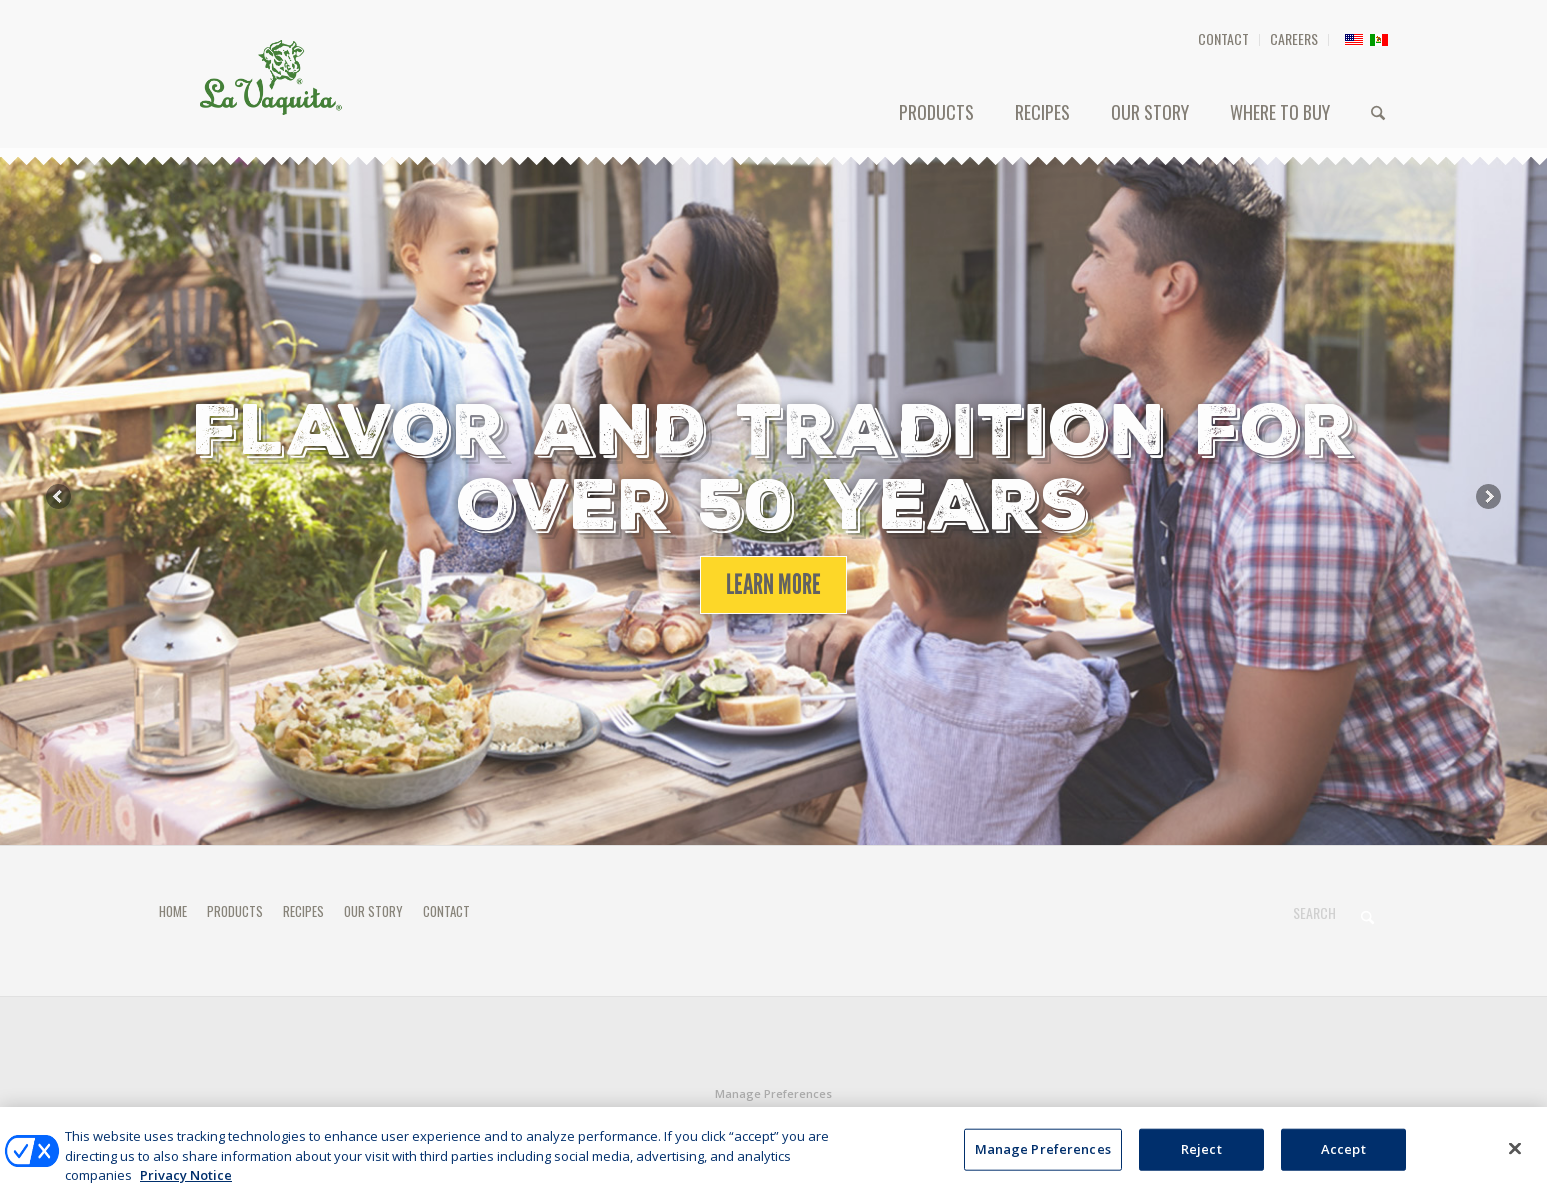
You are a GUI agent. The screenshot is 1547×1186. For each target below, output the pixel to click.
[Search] (1378, 112)
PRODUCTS (235, 911)
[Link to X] (1374, 1120)
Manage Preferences (773, 1093)
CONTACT (1223, 38)
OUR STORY (373, 911)
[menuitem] (1224, 40)
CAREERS (1294, 38)
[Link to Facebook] (1344, 1120)
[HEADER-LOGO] (271, 77)
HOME (173, 911)
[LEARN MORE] (773, 585)
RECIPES (303, 911)
